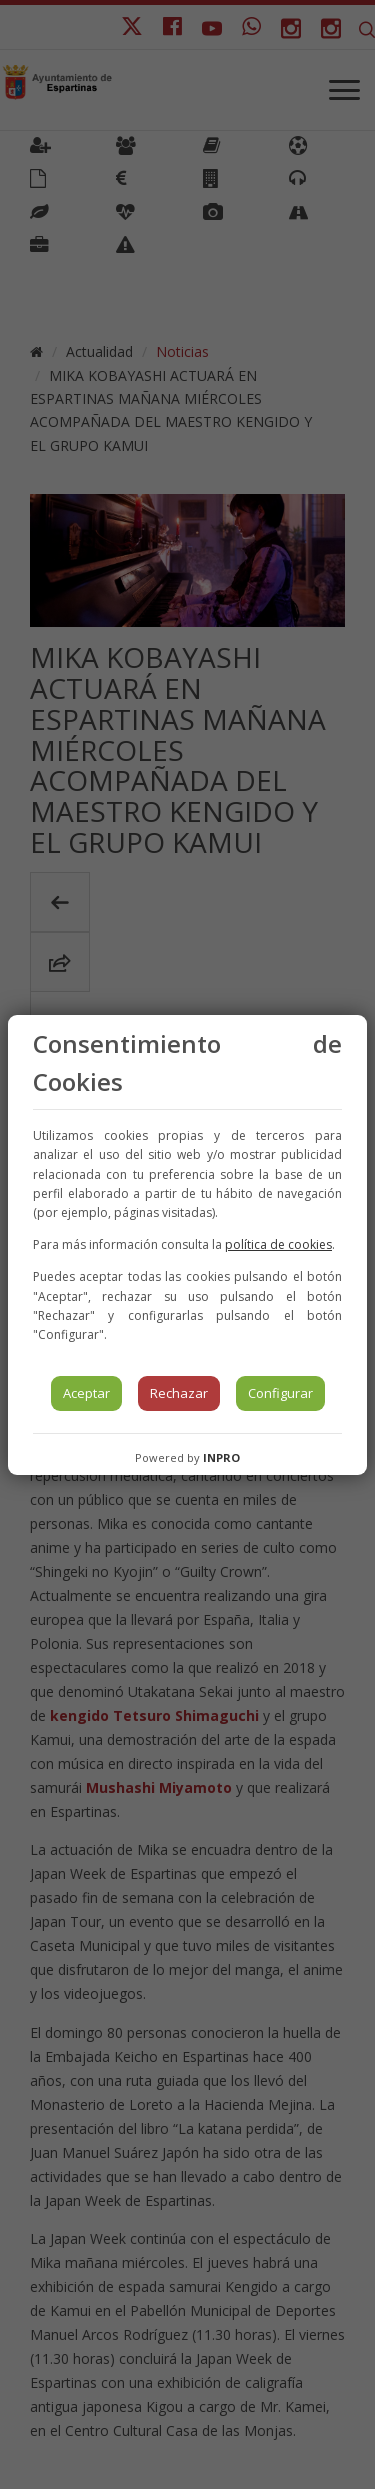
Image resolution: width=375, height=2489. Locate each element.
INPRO (221, 1457)
